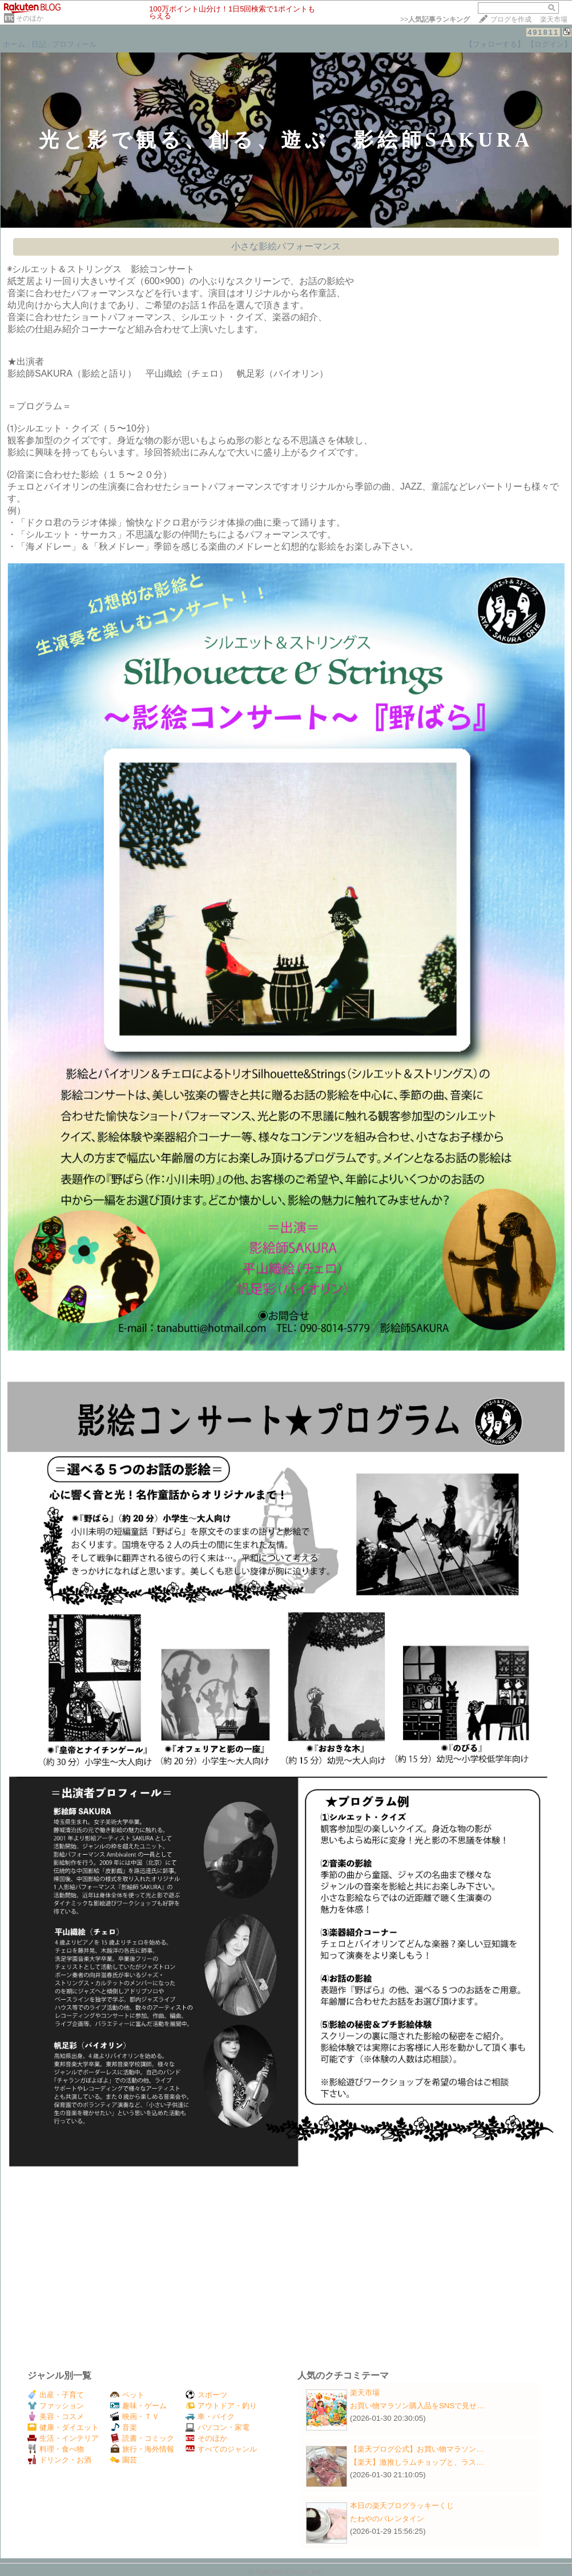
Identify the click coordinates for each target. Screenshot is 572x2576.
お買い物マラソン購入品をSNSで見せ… (417, 2405)
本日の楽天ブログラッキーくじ (402, 2505)
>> (435, 19)
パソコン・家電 (217, 2427)
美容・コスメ (55, 2416)
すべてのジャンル (221, 2449)
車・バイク (210, 2416)
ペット (127, 2395)
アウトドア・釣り (221, 2405)
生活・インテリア (63, 2438)
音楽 (123, 2427)
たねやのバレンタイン (387, 2518)
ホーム (14, 44)
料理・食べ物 (55, 2449)
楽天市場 (553, 19)
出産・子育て (55, 2395)
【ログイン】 (549, 44)
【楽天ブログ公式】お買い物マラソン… (417, 2449)
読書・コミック (142, 2438)
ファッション (55, 2405)
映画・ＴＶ (134, 2416)
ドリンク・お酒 (59, 2460)
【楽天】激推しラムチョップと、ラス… (417, 2462)
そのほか (29, 18)
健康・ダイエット (63, 2427)
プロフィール (74, 44)
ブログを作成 (510, 19)
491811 (543, 32)
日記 (38, 44)
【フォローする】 (495, 44)
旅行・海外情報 (142, 2449)
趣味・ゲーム (138, 2405)
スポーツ (206, 2395)
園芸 (123, 2460)
